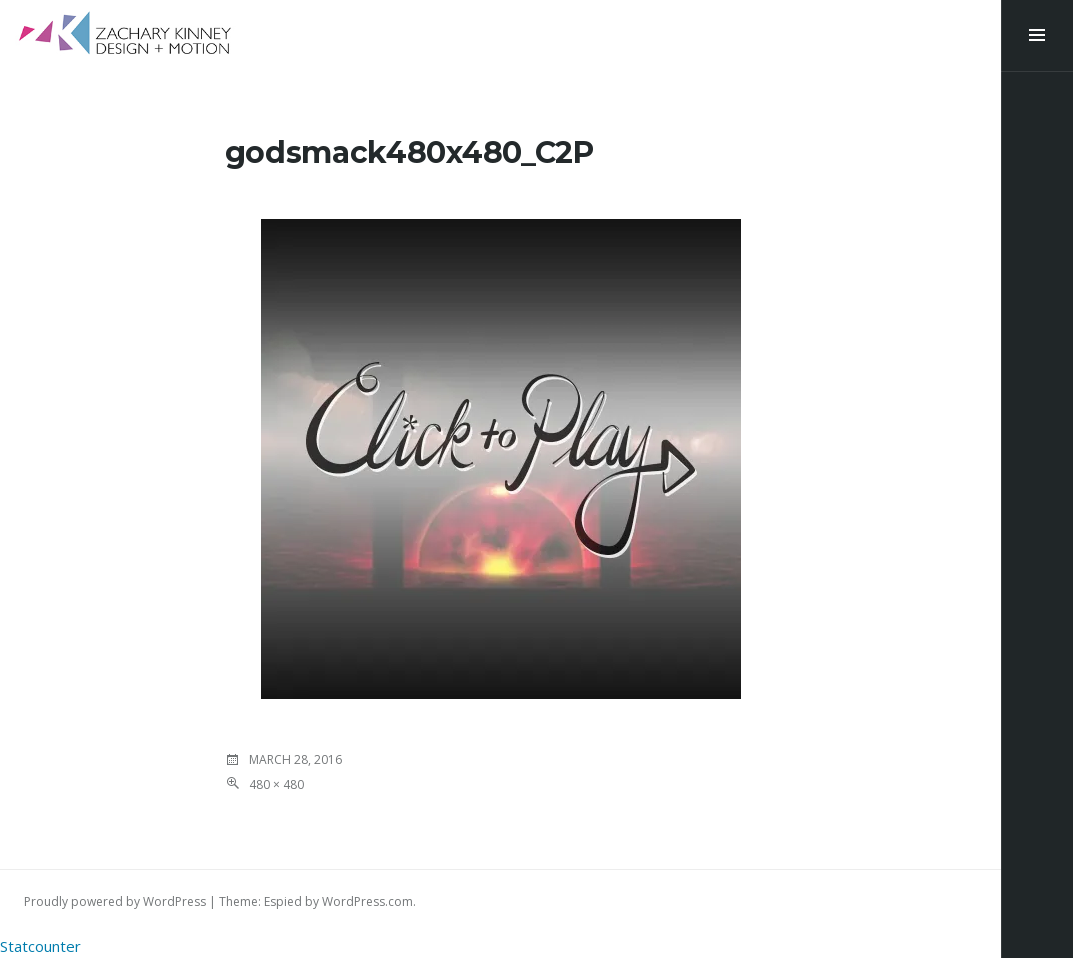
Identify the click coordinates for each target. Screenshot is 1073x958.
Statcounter (40, 946)
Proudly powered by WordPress (115, 901)
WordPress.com (367, 901)
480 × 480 (276, 784)
